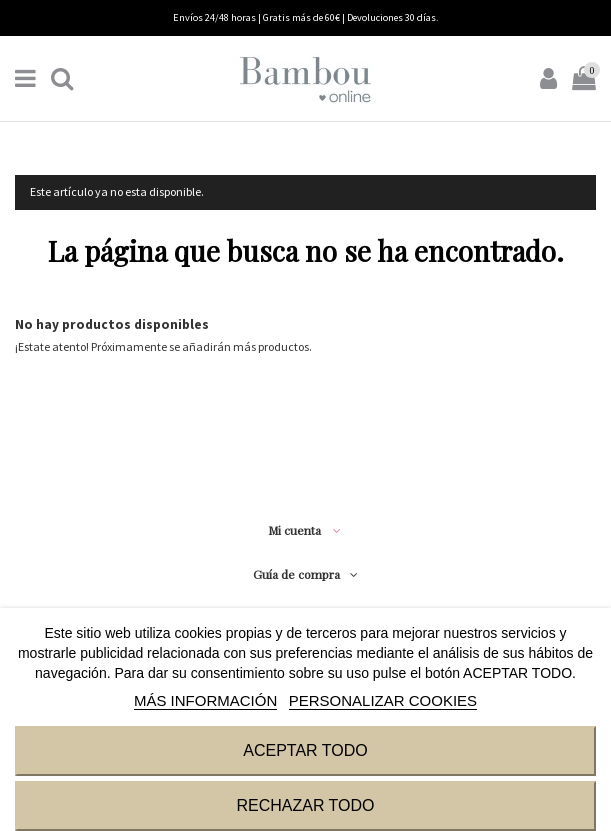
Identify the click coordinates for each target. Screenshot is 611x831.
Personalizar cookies (383, 700)
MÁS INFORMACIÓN (205, 700)
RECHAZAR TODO (305, 805)
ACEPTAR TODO (305, 750)
